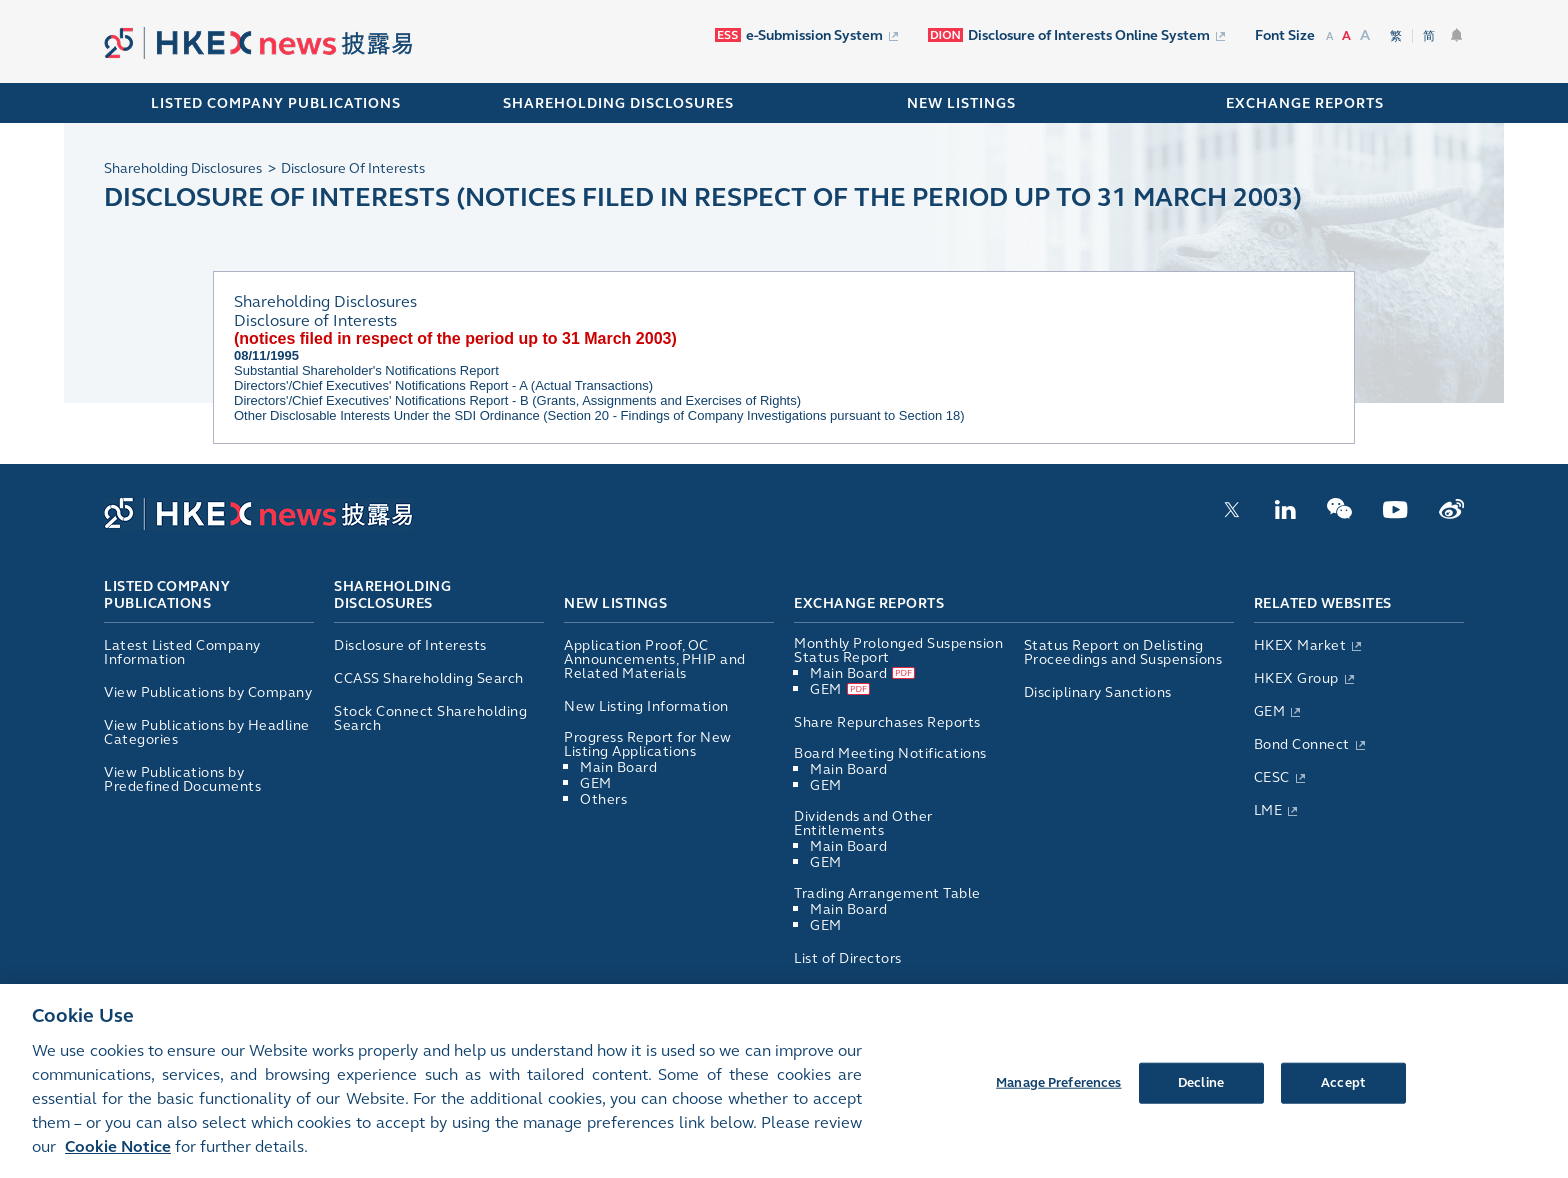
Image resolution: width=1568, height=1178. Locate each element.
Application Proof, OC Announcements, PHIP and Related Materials (655, 659)
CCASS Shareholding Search (429, 678)
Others (603, 799)
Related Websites (1323, 603)
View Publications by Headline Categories (207, 732)
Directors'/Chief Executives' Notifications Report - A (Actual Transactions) (443, 385)
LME (1268, 810)
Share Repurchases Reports (887, 722)
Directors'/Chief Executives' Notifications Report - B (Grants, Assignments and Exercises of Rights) (517, 400)
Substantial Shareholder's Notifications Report (366, 370)
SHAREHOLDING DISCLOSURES (618, 103)
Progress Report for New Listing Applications (648, 744)
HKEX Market (1300, 645)
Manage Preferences (1058, 1092)
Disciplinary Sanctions (1098, 692)
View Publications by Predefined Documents (182, 779)
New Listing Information (646, 706)
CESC (1272, 777)
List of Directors (848, 958)
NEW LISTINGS (961, 103)
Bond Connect (1302, 744)
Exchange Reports (869, 603)
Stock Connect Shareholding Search (430, 718)
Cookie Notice (118, 1156)
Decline (1201, 1092)
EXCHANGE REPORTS (1305, 103)
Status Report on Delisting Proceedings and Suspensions (1123, 652)
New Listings (615, 603)
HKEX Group (1296, 678)
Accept (1343, 1092)
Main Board (618, 767)
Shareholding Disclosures (392, 596)
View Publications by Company (208, 692)
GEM (596, 783)
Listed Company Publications (276, 103)
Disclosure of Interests (410, 645)
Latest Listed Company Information (182, 652)
